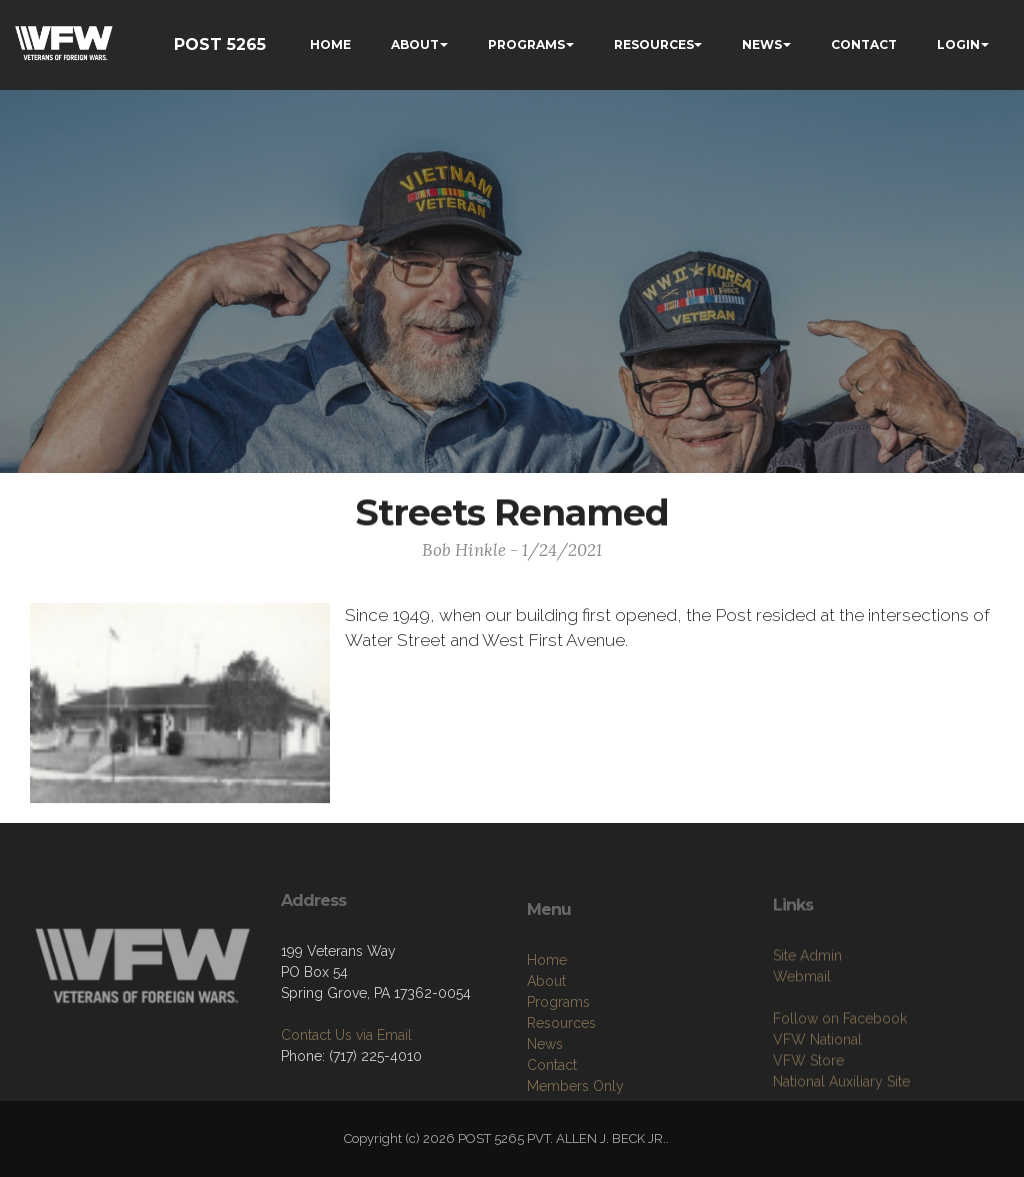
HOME (330, 44)
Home (547, 1013)
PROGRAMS (526, 44)
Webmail (802, 1024)
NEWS (762, 44)
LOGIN (958, 44)
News (545, 1097)
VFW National (817, 1087)
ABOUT (415, 44)
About (546, 1034)
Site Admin (807, 1003)
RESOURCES (654, 44)
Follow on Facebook (840, 1066)
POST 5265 (220, 44)
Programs (558, 1055)
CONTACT (864, 44)
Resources (561, 1076)
